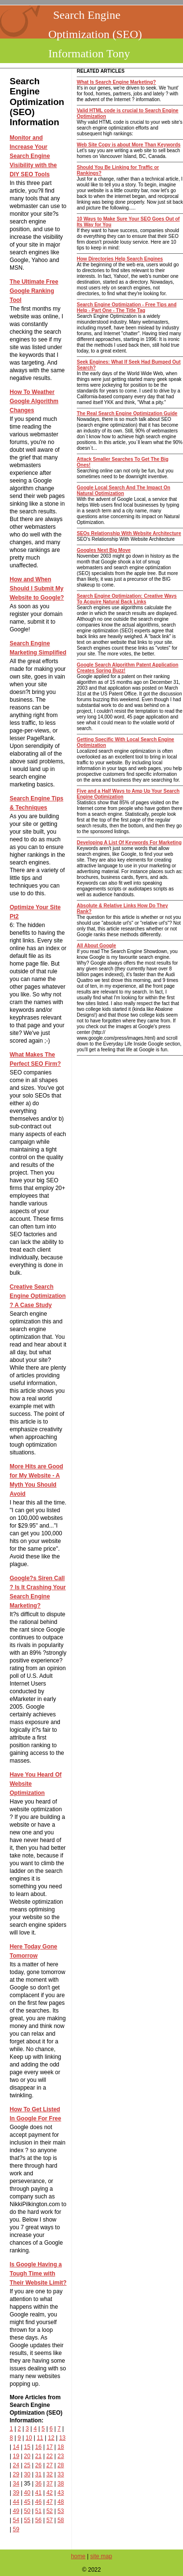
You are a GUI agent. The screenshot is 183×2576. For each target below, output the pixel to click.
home (78, 2556)
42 (49, 2492)
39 (16, 2492)
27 (49, 2465)
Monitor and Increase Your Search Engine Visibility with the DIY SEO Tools (33, 156)
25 (27, 2465)
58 (60, 2520)
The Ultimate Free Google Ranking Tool (34, 290)
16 (38, 2447)
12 (51, 2437)
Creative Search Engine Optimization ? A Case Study (38, 1295)
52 (49, 2511)
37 (49, 2483)
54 (16, 2520)
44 (16, 2501)
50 (27, 2511)
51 (38, 2511)
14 (16, 2447)
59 (16, 2529)
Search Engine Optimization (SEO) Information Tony (95, 34)
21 (38, 2456)
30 (27, 2474)
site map (101, 2556)
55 (27, 2520)
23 (60, 2456)
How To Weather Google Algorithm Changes (34, 401)
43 (60, 2492)
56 (38, 2520)
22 (49, 2456)
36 (38, 2483)
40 (27, 2492)
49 (16, 2511)
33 (60, 2474)
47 (49, 2501)
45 (27, 2501)
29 (16, 2474)
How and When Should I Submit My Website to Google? (37, 588)
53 (60, 2511)
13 (62, 2437)
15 (27, 2447)
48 (60, 2501)
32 (49, 2474)
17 (49, 2447)
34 (16, 2483)
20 (27, 2456)
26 (38, 2465)
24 (16, 2465)
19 (16, 2456)
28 (60, 2465)
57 (49, 2520)
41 (38, 2492)
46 (38, 2501)
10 (29, 2437)
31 (38, 2474)
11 (40, 2437)
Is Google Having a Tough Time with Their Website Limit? (38, 2273)
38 (60, 2483)
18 (60, 2447)
